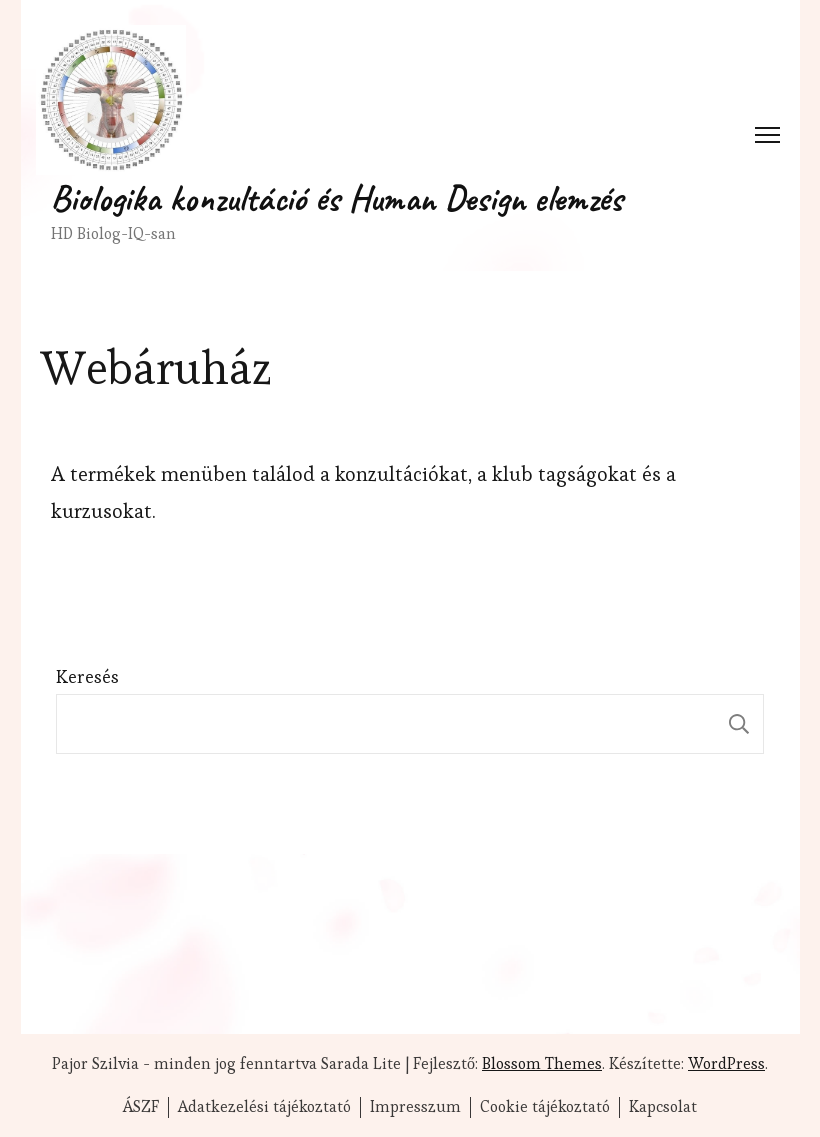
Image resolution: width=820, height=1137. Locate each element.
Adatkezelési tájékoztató (264, 1107)
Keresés (87, 676)
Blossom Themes (542, 1063)
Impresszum (415, 1107)
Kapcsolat (663, 1107)
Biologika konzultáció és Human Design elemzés (337, 198)
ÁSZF (141, 1107)
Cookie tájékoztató (545, 1107)
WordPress (726, 1063)
